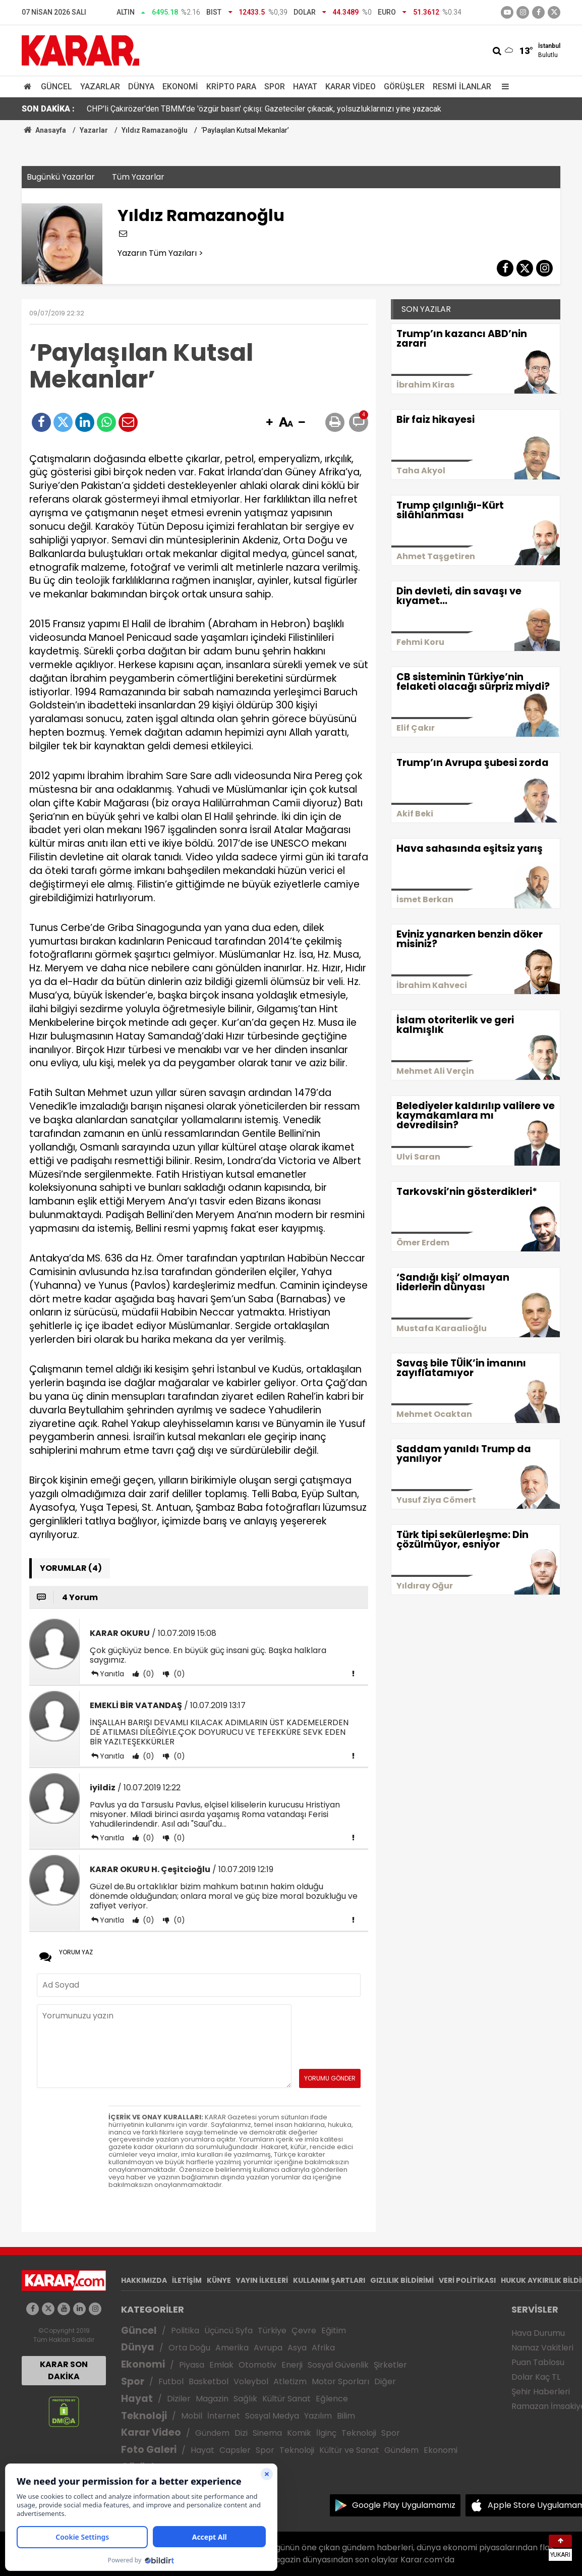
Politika (185, 2330)
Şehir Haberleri (540, 2391)
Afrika (323, 2347)
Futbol (171, 2381)
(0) (147, 1674)
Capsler (235, 2450)
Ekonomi (180, 86)
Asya (297, 2347)
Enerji (292, 2365)
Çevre (304, 2330)
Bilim (346, 2416)
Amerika (232, 2347)
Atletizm (290, 2381)
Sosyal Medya (272, 2416)
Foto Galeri (149, 2449)
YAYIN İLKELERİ (262, 2280)
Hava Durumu (538, 2333)
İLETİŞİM (187, 2280)
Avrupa (268, 2347)
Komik (299, 2433)
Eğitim (333, 2330)
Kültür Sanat (286, 2398)
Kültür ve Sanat (349, 2450)
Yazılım (318, 2416)
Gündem (212, 2433)
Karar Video (350, 86)
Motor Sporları (340, 2381)
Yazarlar (100, 86)
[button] (269, 422)
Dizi (241, 2433)
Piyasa (191, 2365)
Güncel (56, 86)
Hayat (305, 86)
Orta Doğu (189, 2347)
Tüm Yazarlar (138, 177)
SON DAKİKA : (48, 109)
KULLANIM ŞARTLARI (329, 2280)
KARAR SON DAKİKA (64, 2370)
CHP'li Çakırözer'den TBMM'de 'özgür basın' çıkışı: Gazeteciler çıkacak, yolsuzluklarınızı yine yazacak (264, 109)
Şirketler (390, 2365)
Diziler (179, 2398)
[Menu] (502, 86)
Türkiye (272, 2330)
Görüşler (404, 86)
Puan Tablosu (537, 2362)
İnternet (223, 2416)
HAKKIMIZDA (144, 2280)
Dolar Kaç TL (535, 2377)
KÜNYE (219, 2280)
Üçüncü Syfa (228, 2330)
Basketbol (208, 2381)
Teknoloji (144, 2416)
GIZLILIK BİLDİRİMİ (402, 2280)
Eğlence (332, 2398)
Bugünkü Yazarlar (61, 177)
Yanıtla (112, 1674)
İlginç (326, 2433)
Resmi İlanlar (462, 86)
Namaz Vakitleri (542, 2347)
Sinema (267, 2433)
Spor (274, 86)
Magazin (212, 2398)
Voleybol (251, 2381)
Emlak (221, 2365)
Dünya (141, 86)
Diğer (385, 2381)
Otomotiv (257, 2365)
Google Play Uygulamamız (403, 2505)
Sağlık (245, 2398)
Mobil (191, 2416)
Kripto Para (231, 86)
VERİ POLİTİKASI (467, 2280)
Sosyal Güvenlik (338, 2365)
